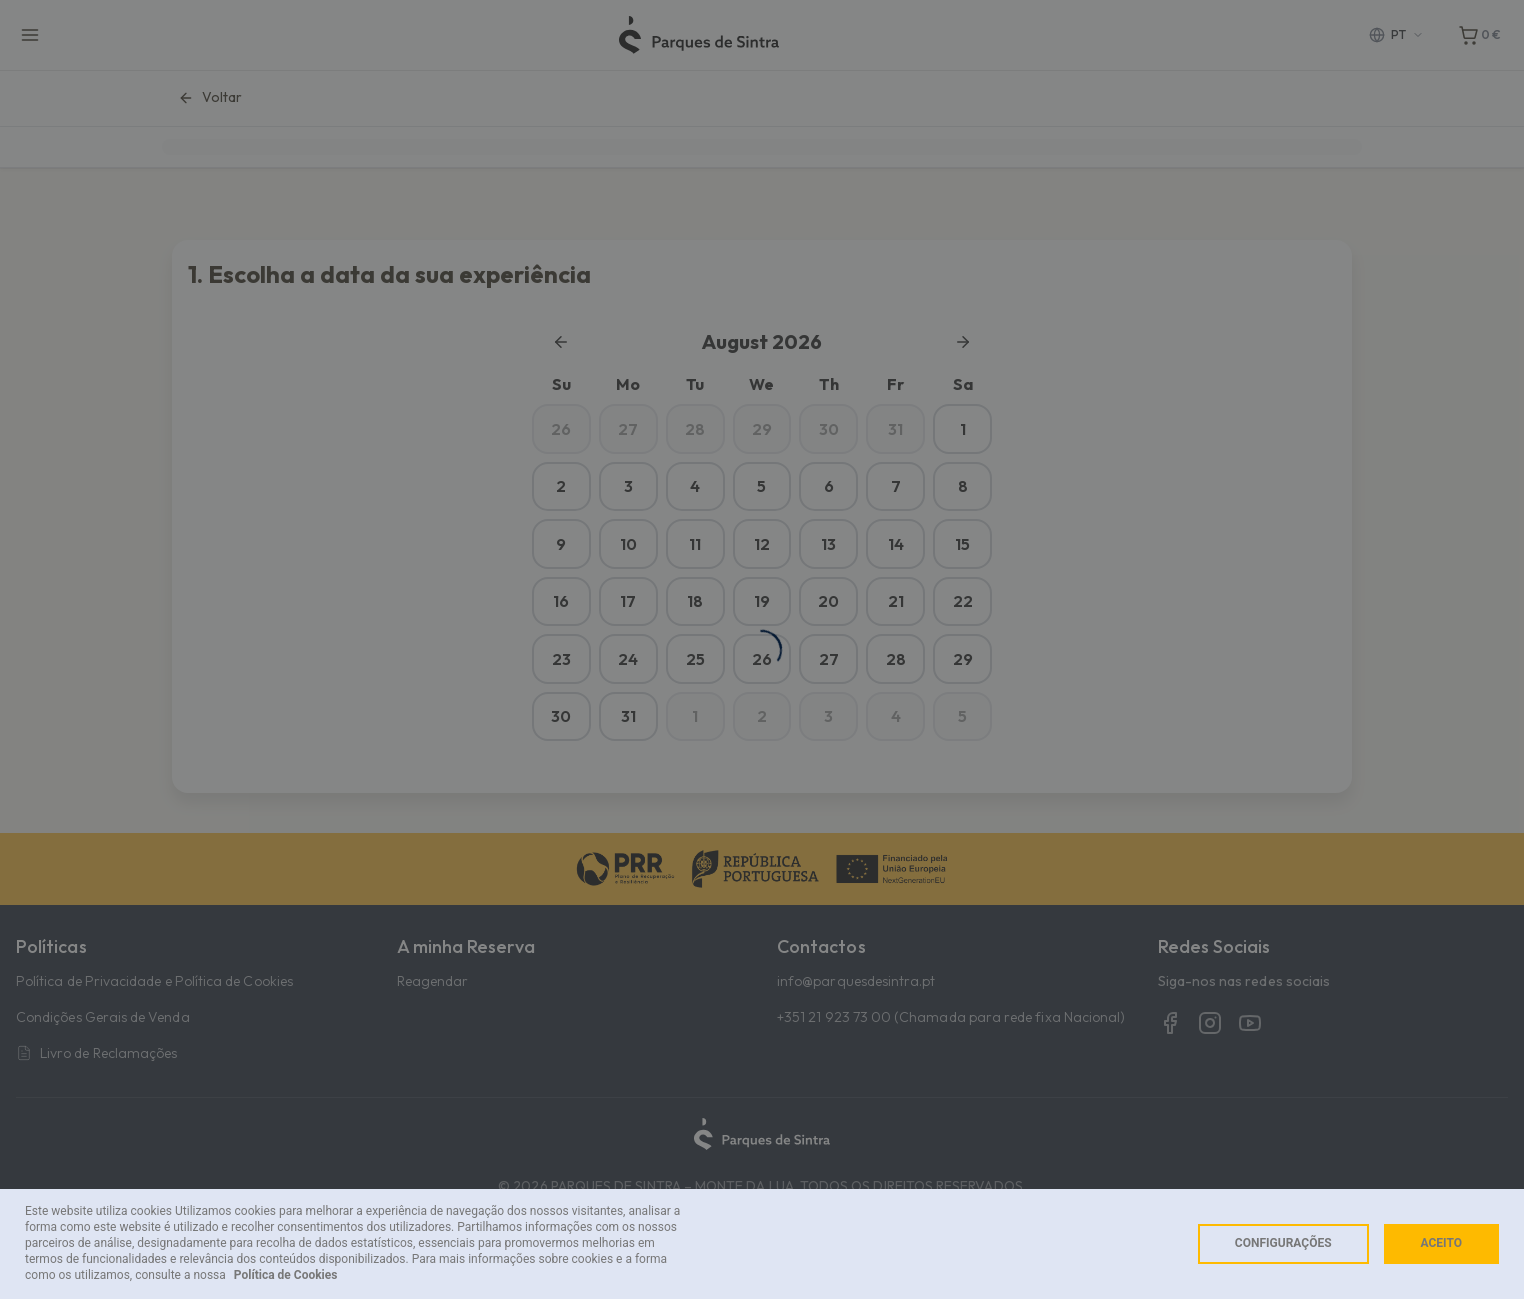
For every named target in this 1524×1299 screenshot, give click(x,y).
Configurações (1283, 1243)
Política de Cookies (286, 1275)
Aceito (1441, 1243)
